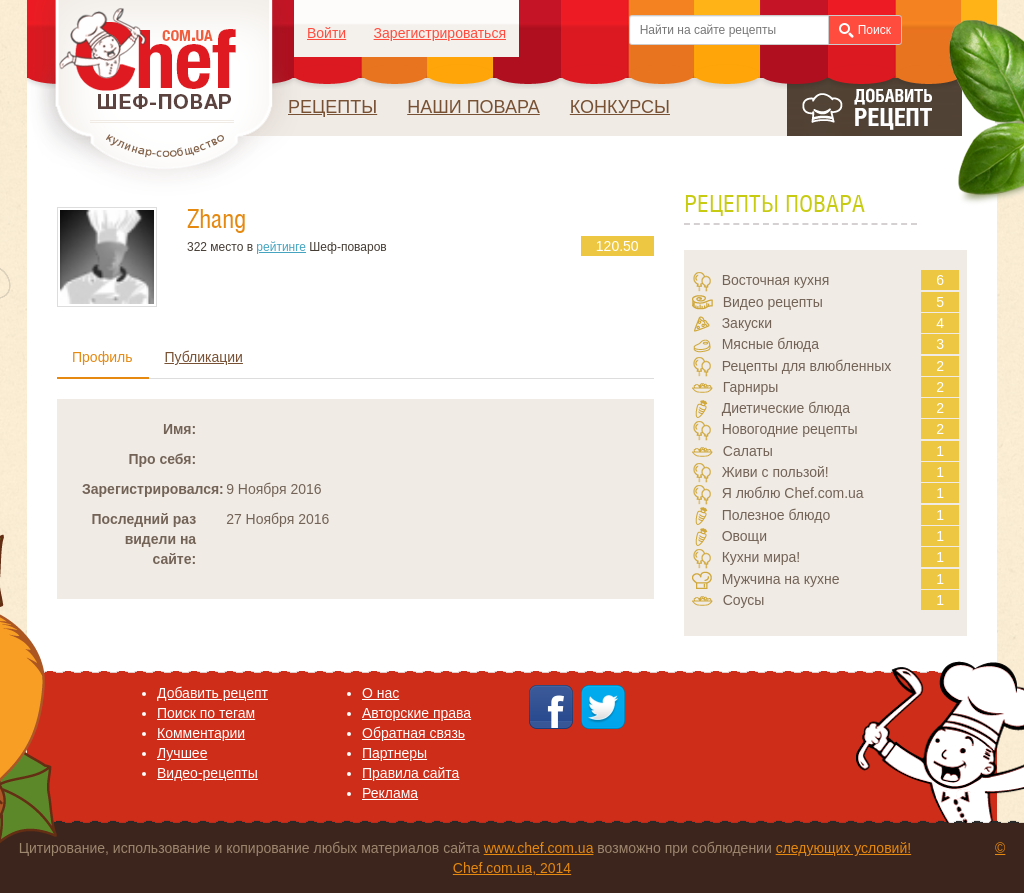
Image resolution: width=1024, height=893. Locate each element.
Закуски (747, 323)
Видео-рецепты (207, 773)
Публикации (203, 357)
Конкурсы (620, 107)
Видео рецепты (773, 302)
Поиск (865, 30)
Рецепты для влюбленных (807, 366)
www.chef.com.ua (539, 848)
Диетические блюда (786, 408)
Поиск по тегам (206, 713)
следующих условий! (843, 848)
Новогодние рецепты (790, 429)
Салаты (748, 451)
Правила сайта (410, 773)
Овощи (744, 536)
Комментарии (201, 733)
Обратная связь (413, 733)
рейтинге (281, 247)
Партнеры (394, 753)
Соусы (744, 600)
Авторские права (416, 713)
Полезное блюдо (776, 515)
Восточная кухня (776, 280)
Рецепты (332, 107)
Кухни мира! (761, 557)
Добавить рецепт (212, 693)
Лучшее (182, 753)
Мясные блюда (770, 344)
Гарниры (751, 387)
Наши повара (473, 107)
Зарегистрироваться (440, 33)
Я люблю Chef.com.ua (793, 493)
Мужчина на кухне (781, 579)
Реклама (390, 793)
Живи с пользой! (775, 472)
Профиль (102, 357)
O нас (380, 693)
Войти (326, 33)
